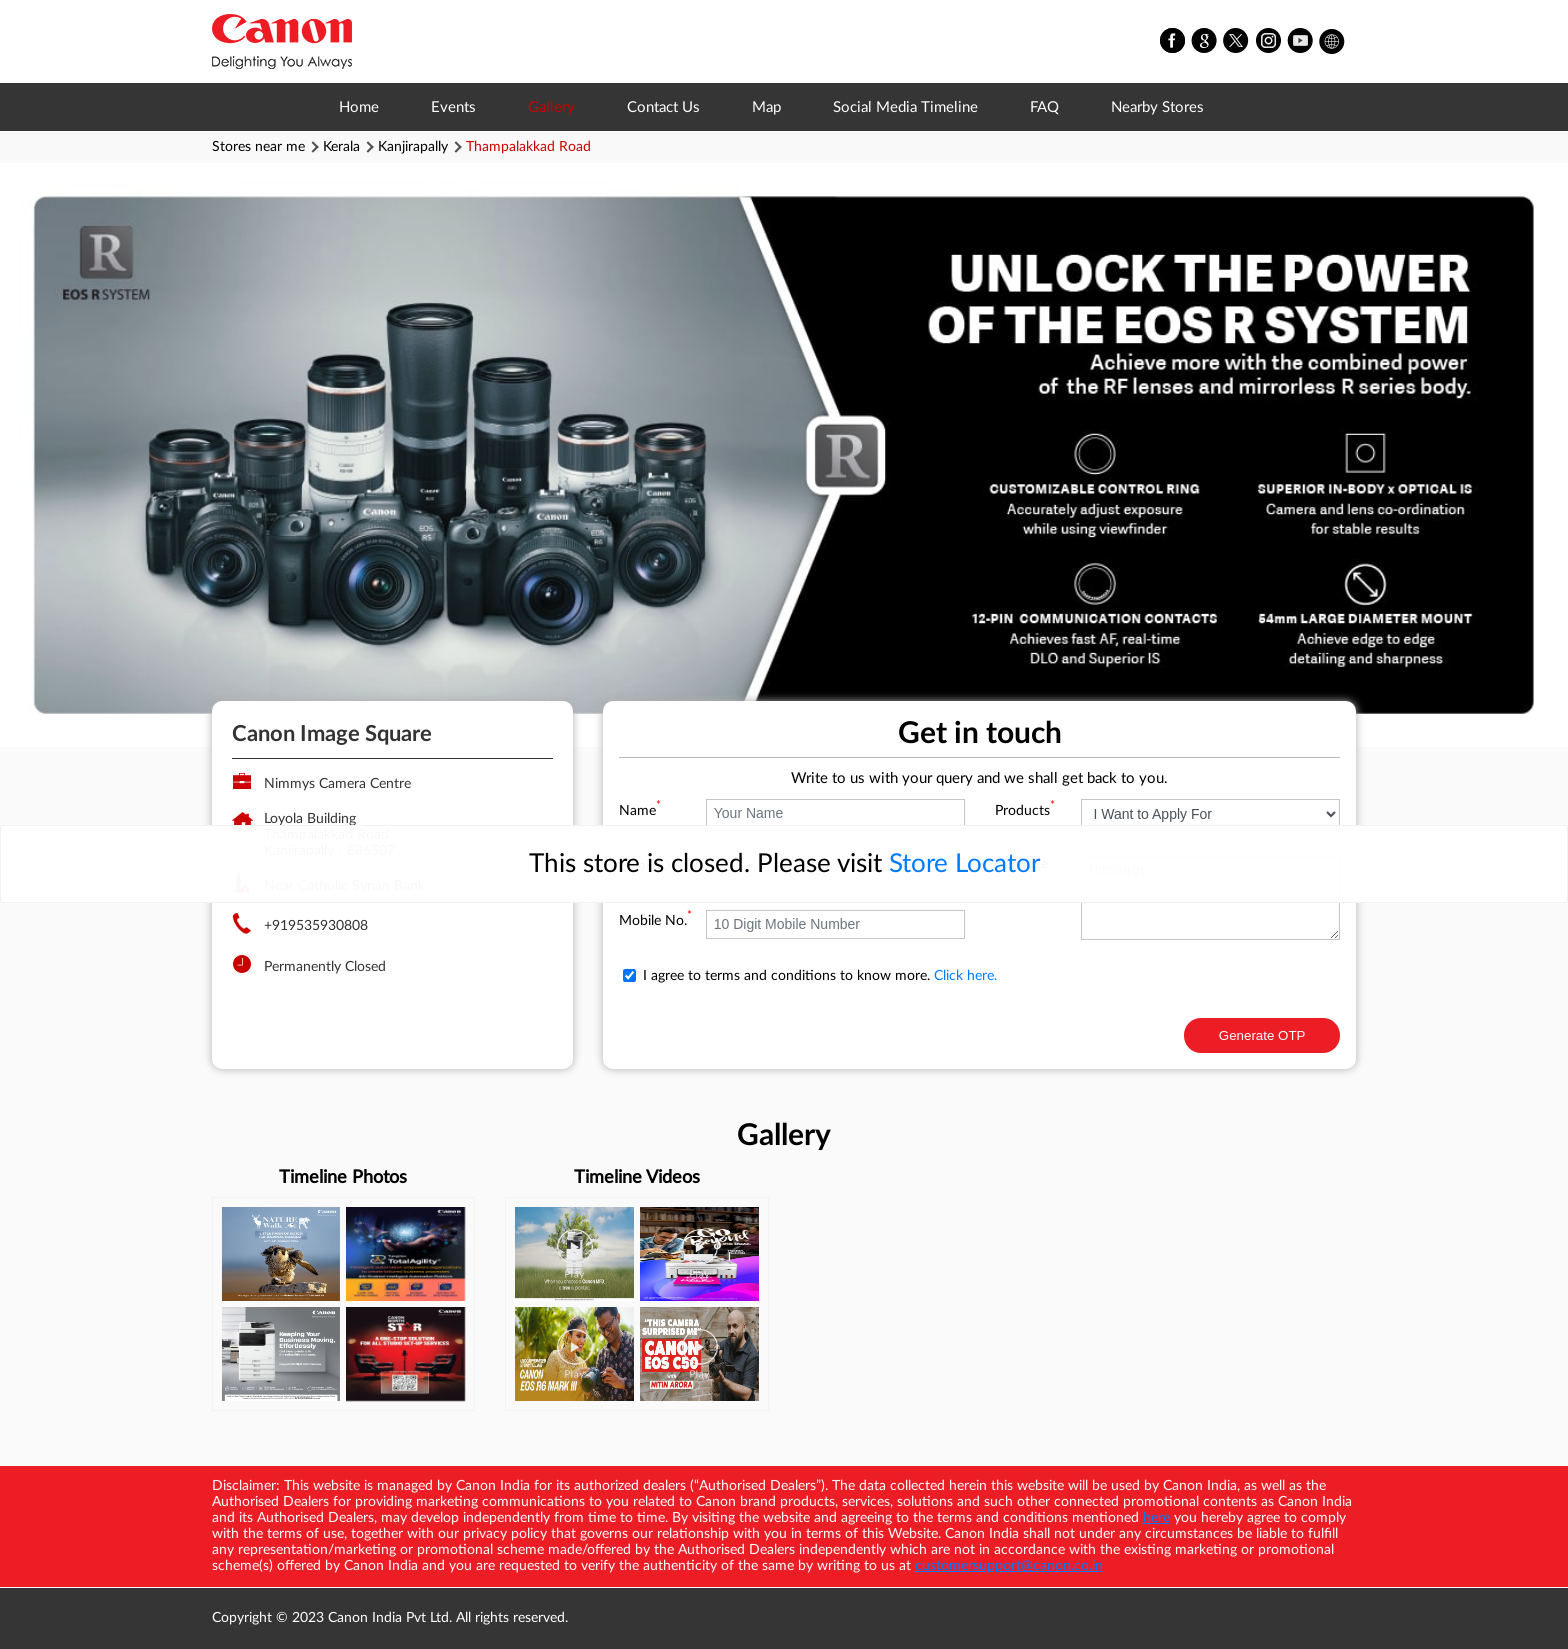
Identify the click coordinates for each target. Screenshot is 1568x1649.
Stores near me (258, 147)
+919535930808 (316, 926)
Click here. (965, 976)
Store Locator (964, 864)
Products (1025, 811)
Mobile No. (655, 921)
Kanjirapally (413, 147)
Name (640, 811)
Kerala (341, 147)
